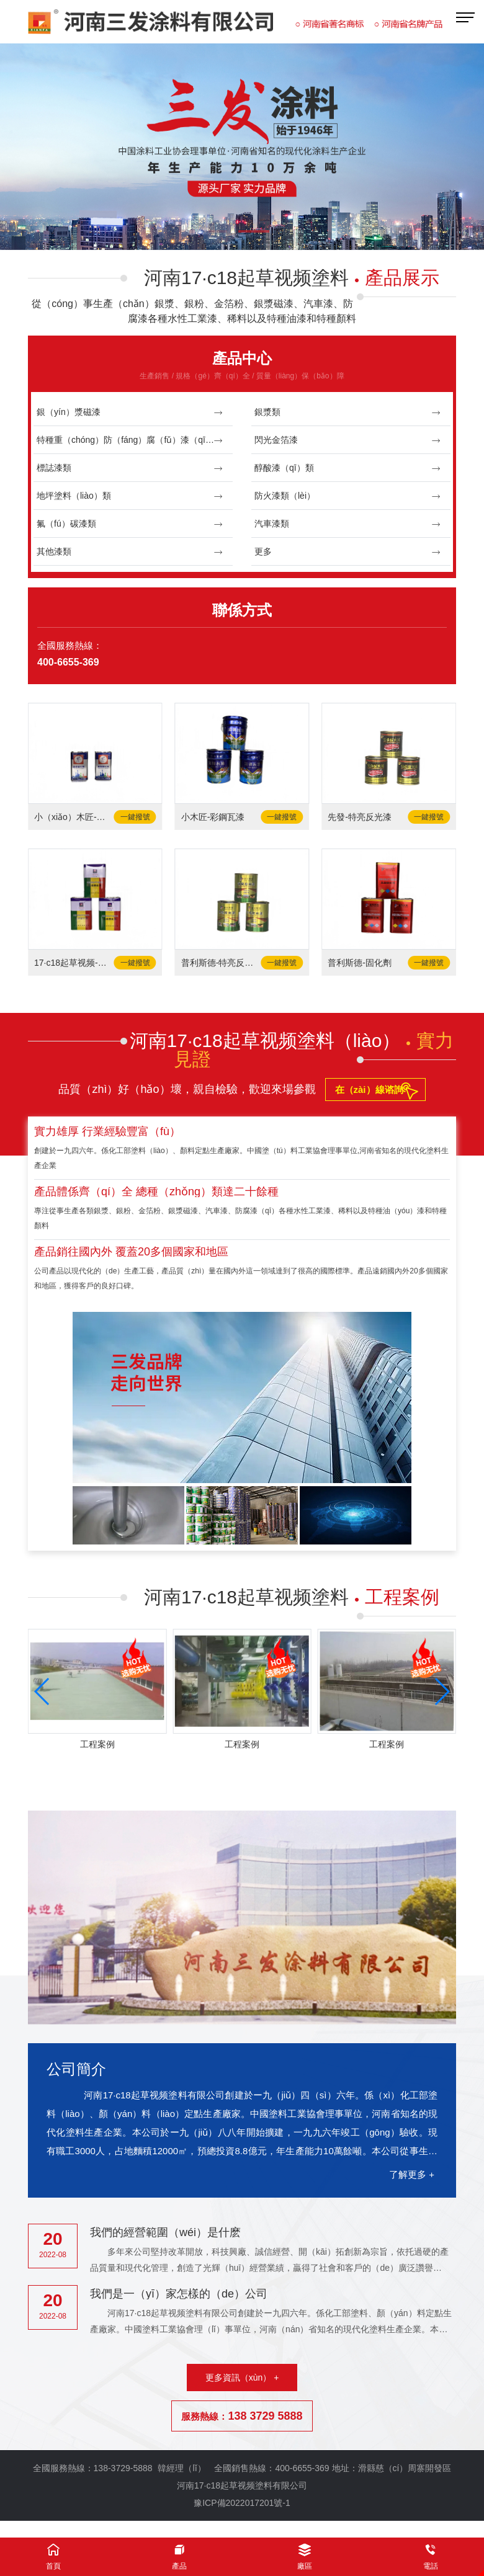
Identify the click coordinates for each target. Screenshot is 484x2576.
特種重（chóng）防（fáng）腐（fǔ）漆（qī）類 (130, 440)
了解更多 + (411, 2174)
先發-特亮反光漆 (360, 817)
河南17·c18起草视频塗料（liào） (292, 1049)
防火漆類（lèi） (347, 496)
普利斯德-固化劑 (360, 963)
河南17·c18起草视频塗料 (291, 277)
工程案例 (97, 1744)
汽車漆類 (347, 524)
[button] (227, 232)
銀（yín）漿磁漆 (130, 412)
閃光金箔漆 (347, 440)
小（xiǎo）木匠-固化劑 (73, 817)
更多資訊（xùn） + (242, 2377)
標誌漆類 (130, 468)
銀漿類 (347, 412)
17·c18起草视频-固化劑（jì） (73, 963)
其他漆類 (130, 551)
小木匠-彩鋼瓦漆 (213, 817)
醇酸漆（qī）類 (347, 468)
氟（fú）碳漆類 (130, 524)
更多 (347, 551)
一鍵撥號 (135, 817)
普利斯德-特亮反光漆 (220, 963)
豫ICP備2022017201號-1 (242, 2503)
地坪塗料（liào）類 (130, 496)
